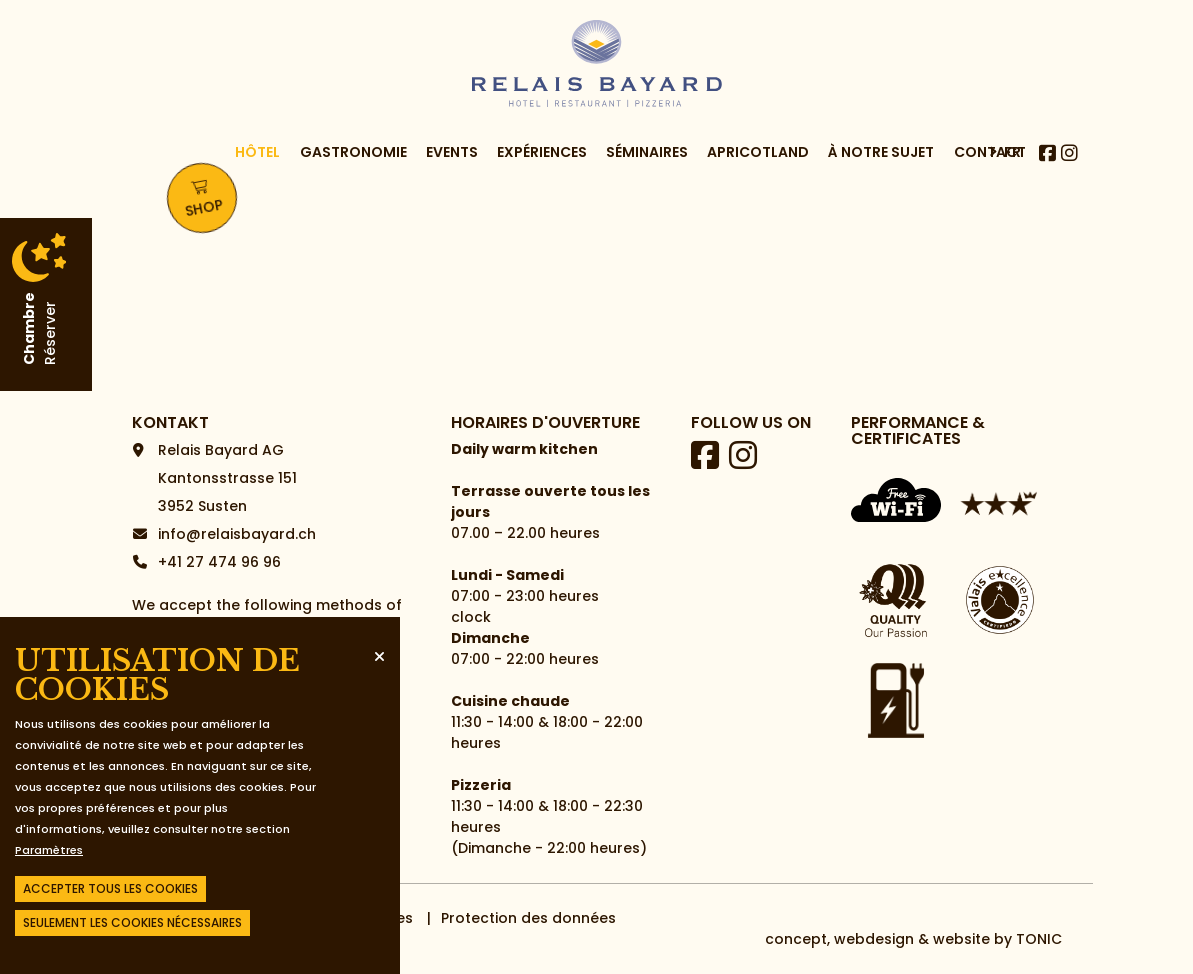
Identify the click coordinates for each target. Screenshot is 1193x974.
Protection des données (528, 918)
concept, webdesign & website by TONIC (913, 939)
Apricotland (758, 172)
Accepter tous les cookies (110, 888)
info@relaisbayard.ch (237, 534)
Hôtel (257, 172)
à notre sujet (881, 172)
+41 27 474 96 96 (219, 562)
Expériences (542, 172)
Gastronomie (353, 172)
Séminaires (647, 172)
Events (452, 172)
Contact (990, 172)
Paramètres (49, 850)
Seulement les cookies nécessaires (132, 922)
